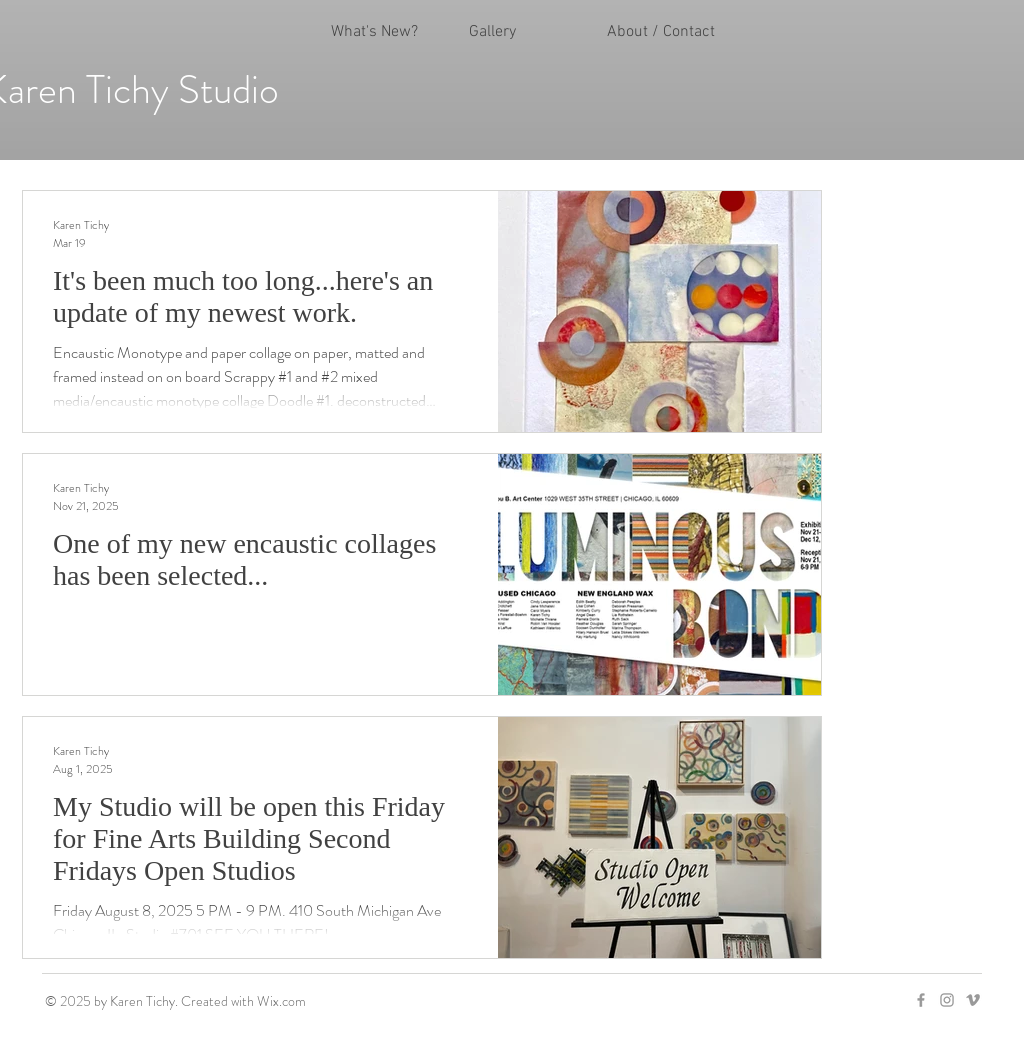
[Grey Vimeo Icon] (973, 1000)
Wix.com (281, 1001)
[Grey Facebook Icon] (921, 1000)
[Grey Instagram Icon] (947, 1000)
